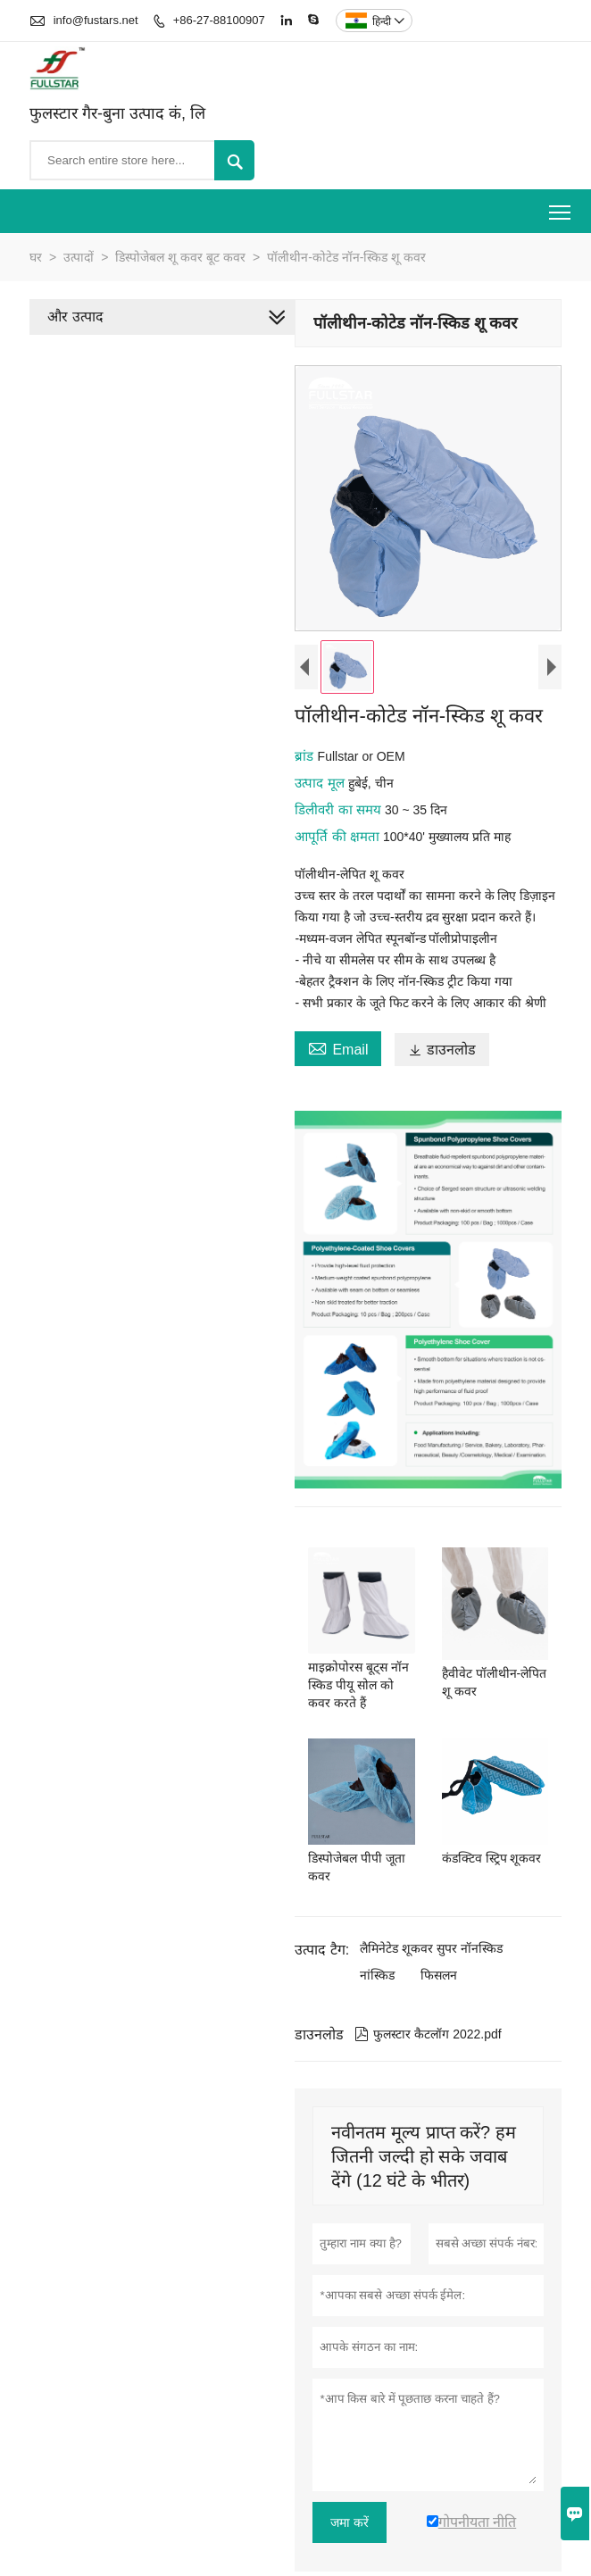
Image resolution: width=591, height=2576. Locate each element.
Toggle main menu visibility (561, 205)
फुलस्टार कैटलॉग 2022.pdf (425, 2045)
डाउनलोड (438, 1053)
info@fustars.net (96, 20)
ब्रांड (303, 759)
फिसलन (435, 1986)
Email (335, 1051)
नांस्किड (374, 1986)
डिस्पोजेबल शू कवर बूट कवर (180, 257)
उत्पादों (78, 257)
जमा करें (347, 2533)
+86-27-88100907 (219, 20)
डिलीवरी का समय (337, 813)
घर (35, 257)
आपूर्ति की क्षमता (336, 839)
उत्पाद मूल (318, 786)
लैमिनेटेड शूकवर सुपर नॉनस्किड (428, 1959)
